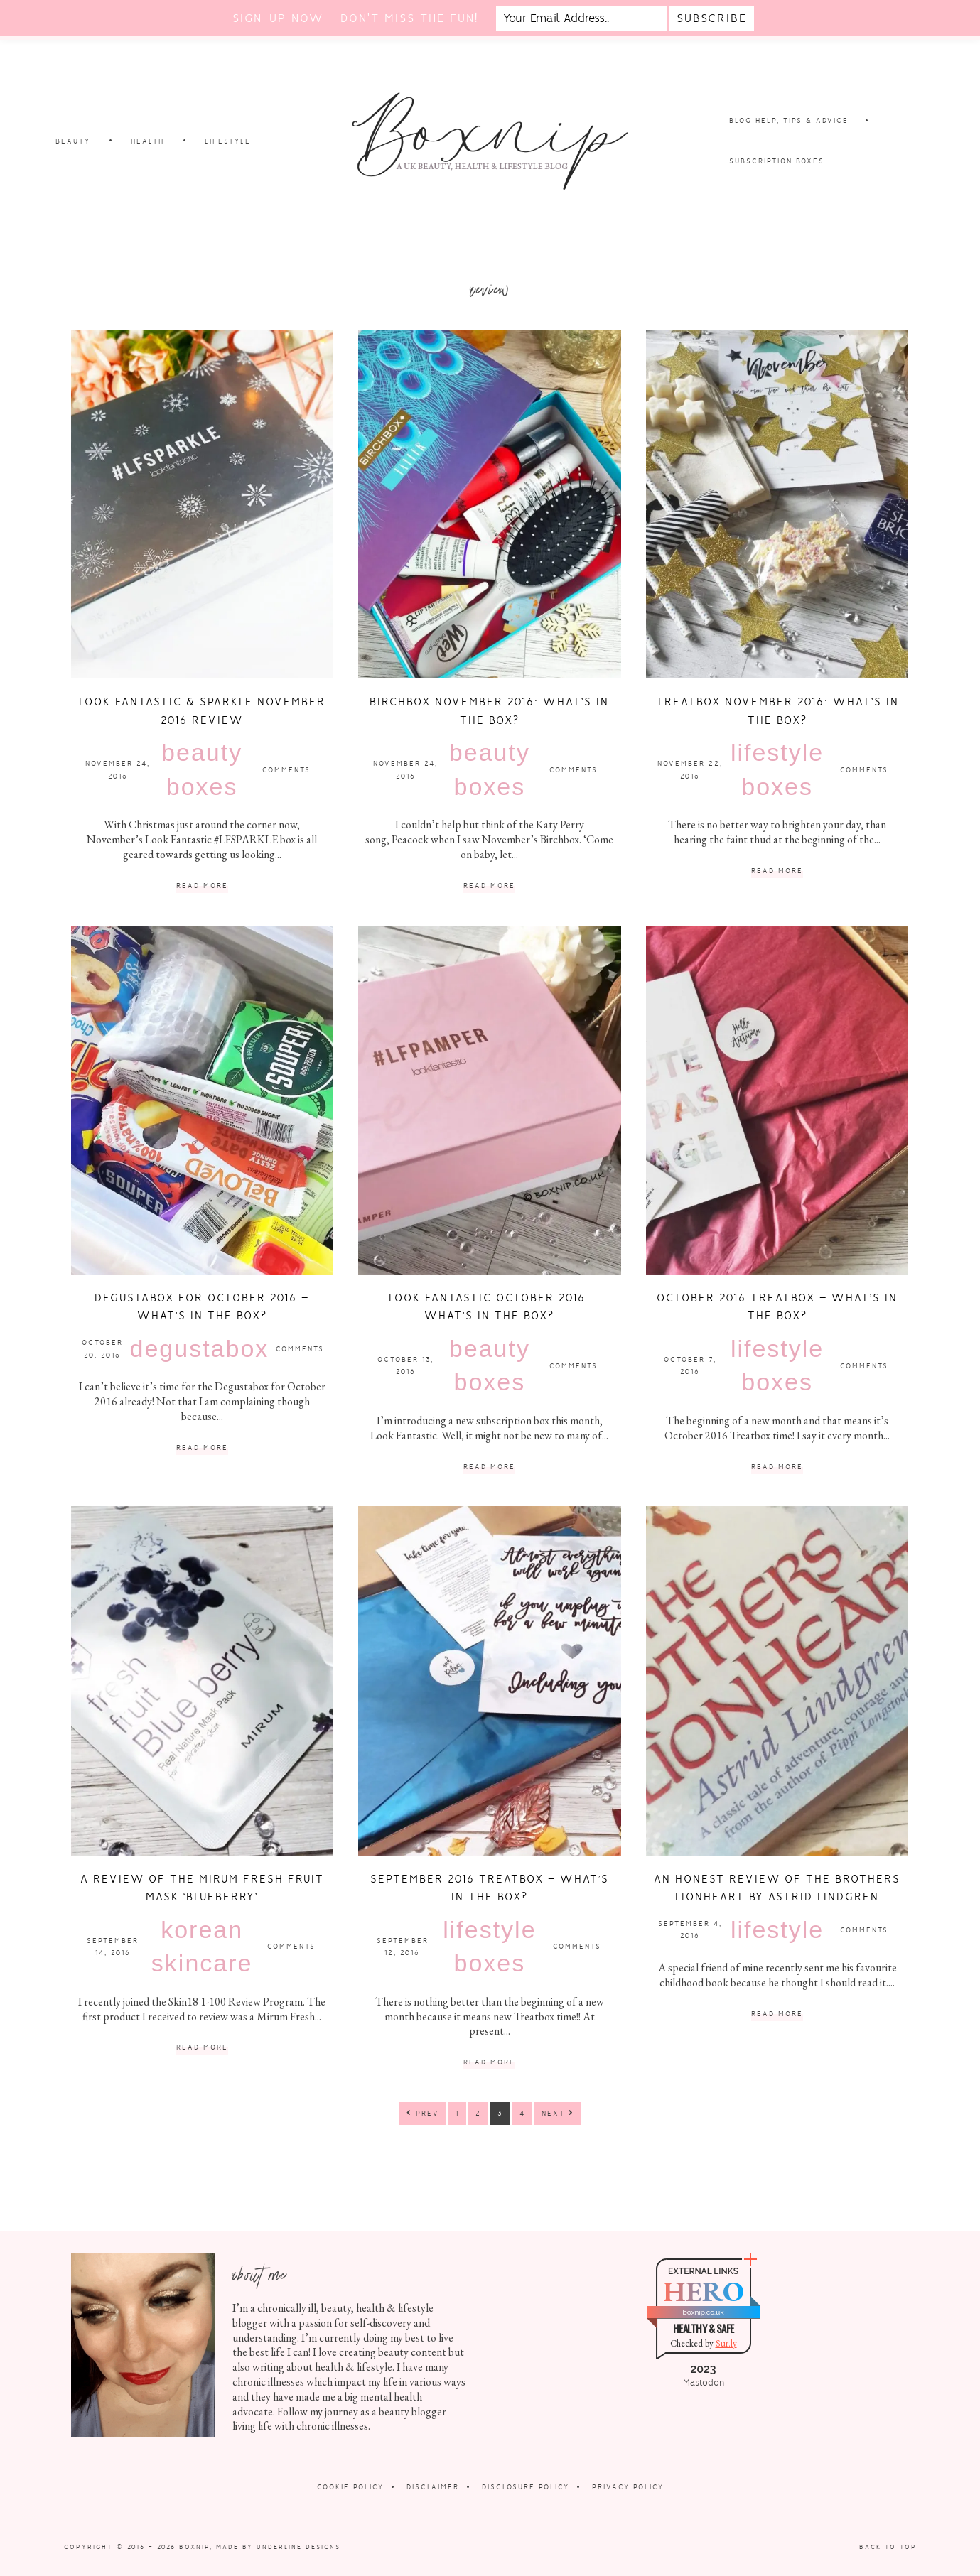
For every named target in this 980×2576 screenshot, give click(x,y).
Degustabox (199, 1348)
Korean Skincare (202, 1946)
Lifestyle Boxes (777, 769)
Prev (422, 2113)
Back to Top (888, 2547)
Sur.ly (726, 2343)
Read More (202, 886)
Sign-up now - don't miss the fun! (355, 18)
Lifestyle (777, 1929)
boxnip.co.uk (702, 2312)
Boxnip (194, 2547)
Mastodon (703, 2382)
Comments (286, 769)
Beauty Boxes (201, 769)
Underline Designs (298, 2547)
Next (558, 2113)
